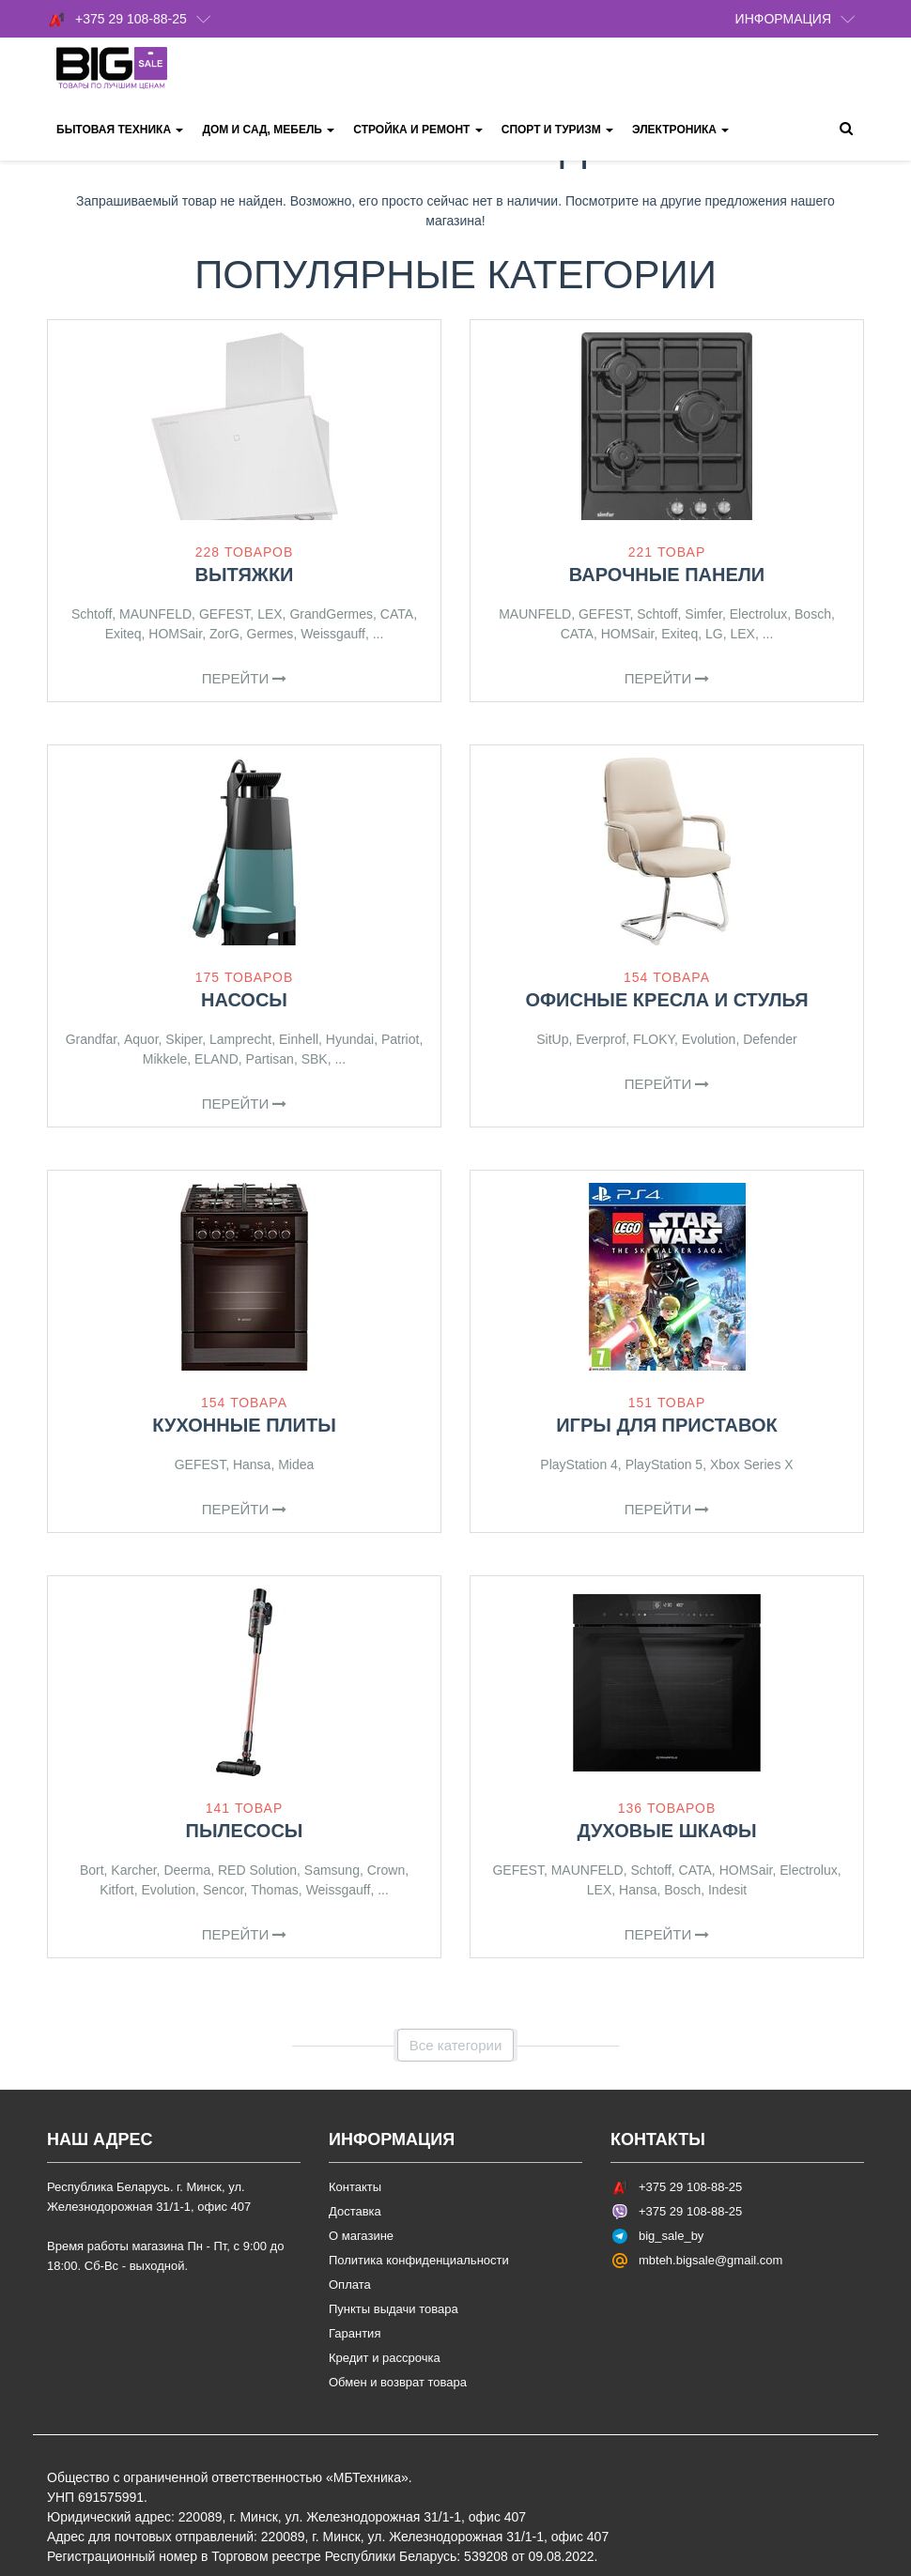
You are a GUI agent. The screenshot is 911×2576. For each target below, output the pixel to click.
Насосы (244, 999)
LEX (269, 613)
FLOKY (653, 1039)
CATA (396, 613)
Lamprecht (240, 1039)
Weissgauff (333, 633)
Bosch (813, 613)
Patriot (400, 1039)
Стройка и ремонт (417, 129)
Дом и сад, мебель (268, 129)
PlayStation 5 (664, 1464)
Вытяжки (243, 574)
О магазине (361, 2236)
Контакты (355, 2187)
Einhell (298, 1039)
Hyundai (350, 1039)
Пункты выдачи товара (393, 2309)
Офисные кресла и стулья (666, 999)
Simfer (703, 613)
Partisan (270, 1058)
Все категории (455, 2045)
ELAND (216, 1058)
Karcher (133, 1870)
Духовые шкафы (666, 1830)
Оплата (350, 2284)
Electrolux (758, 613)
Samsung (332, 1870)
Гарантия (354, 2333)
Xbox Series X (752, 1464)
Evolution (709, 1039)
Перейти (244, 678)
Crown (386, 1870)
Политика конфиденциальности (419, 2260)
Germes (270, 633)
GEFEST (224, 613)
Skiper (183, 1039)
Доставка (355, 2211)
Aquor (141, 1039)
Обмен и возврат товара (398, 2382)
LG (714, 633)
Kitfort (117, 1889)
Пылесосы (244, 1830)
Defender (770, 1039)
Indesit (727, 1889)
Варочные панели (667, 574)
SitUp (552, 1039)
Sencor (223, 1889)
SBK (314, 1058)
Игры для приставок (667, 1425)
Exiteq (123, 633)
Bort (92, 1870)
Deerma (186, 1870)
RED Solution (257, 1870)
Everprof (600, 1039)
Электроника (680, 129)
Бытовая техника (119, 129)
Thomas (275, 1889)
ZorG (224, 633)
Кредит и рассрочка (384, 2358)
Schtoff (91, 613)
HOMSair (175, 633)
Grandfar (91, 1039)
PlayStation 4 (579, 1464)
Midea (296, 1464)
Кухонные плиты (243, 1425)
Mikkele (165, 1058)
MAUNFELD (155, 613)
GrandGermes (331, 613)
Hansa (251, 1464)
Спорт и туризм (557, 129)
